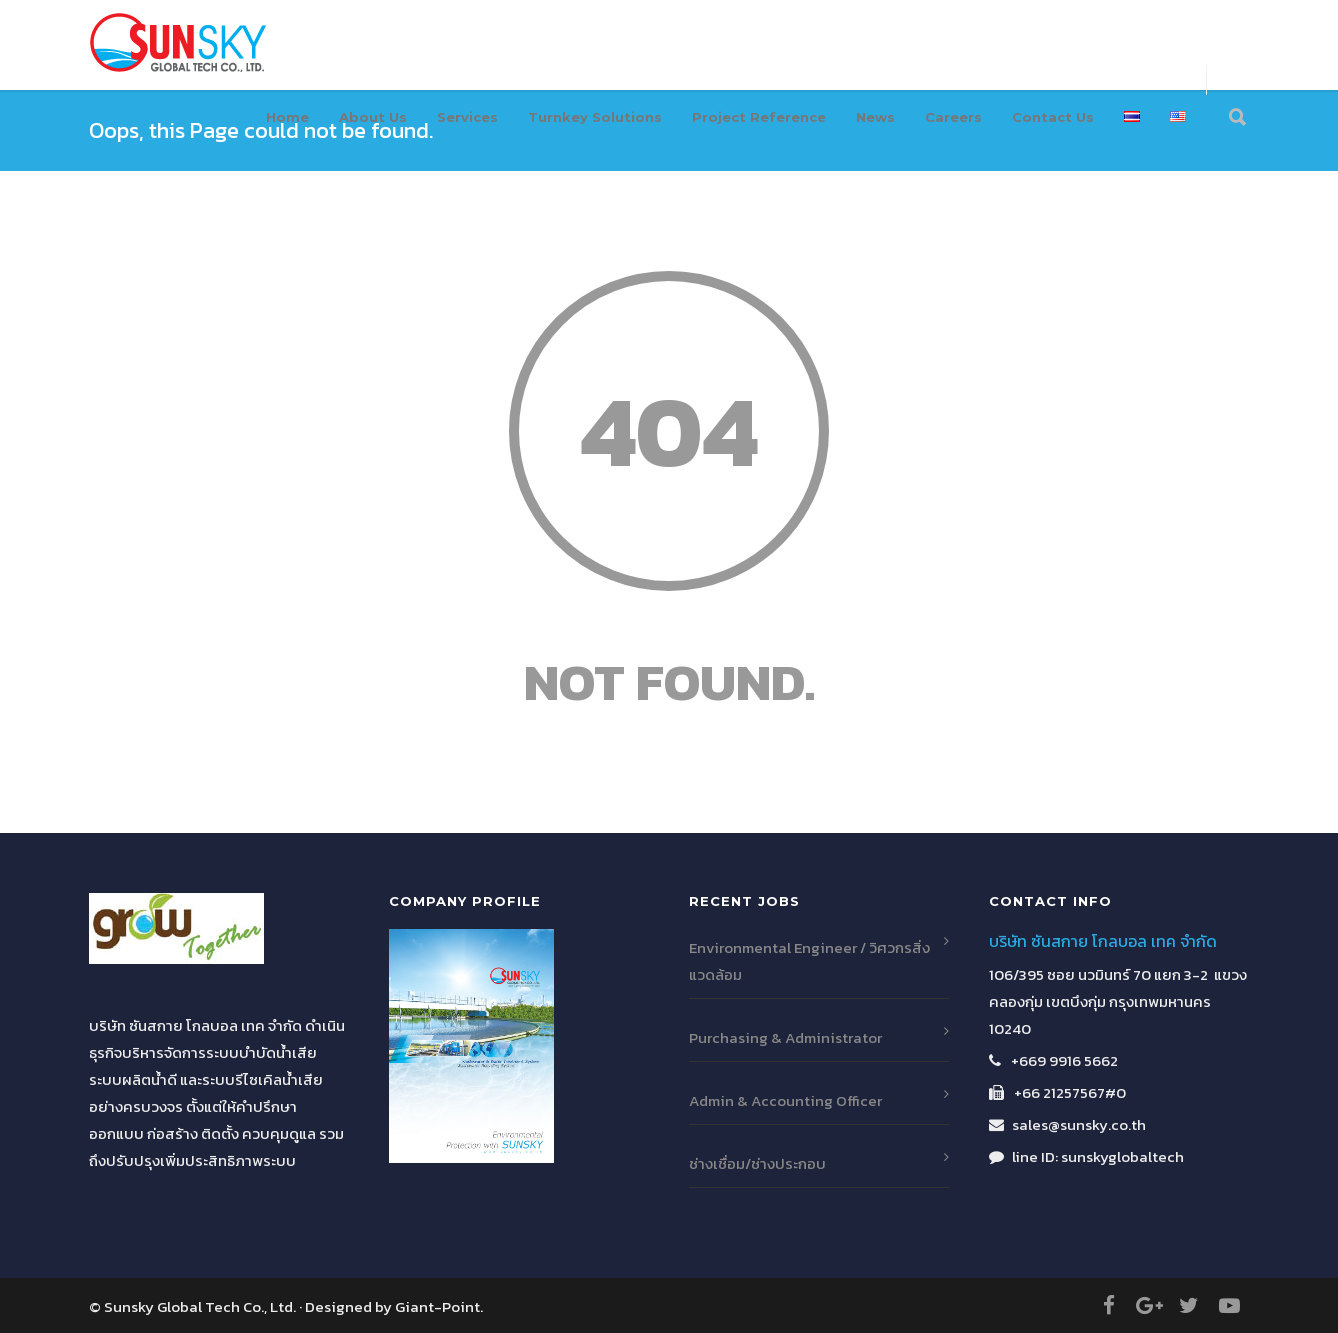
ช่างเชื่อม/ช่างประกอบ (757, 1163)
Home (287, 117)
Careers (953, 117)
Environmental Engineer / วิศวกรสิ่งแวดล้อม (809, 961)
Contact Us (1053, 117)
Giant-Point (437, 1306)
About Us (373, 117)
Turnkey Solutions (595, 117)
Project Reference (759, 117)
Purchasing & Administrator (785, 1037)
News (875, 117)
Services (467, 117)
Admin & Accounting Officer (785, 1100)
